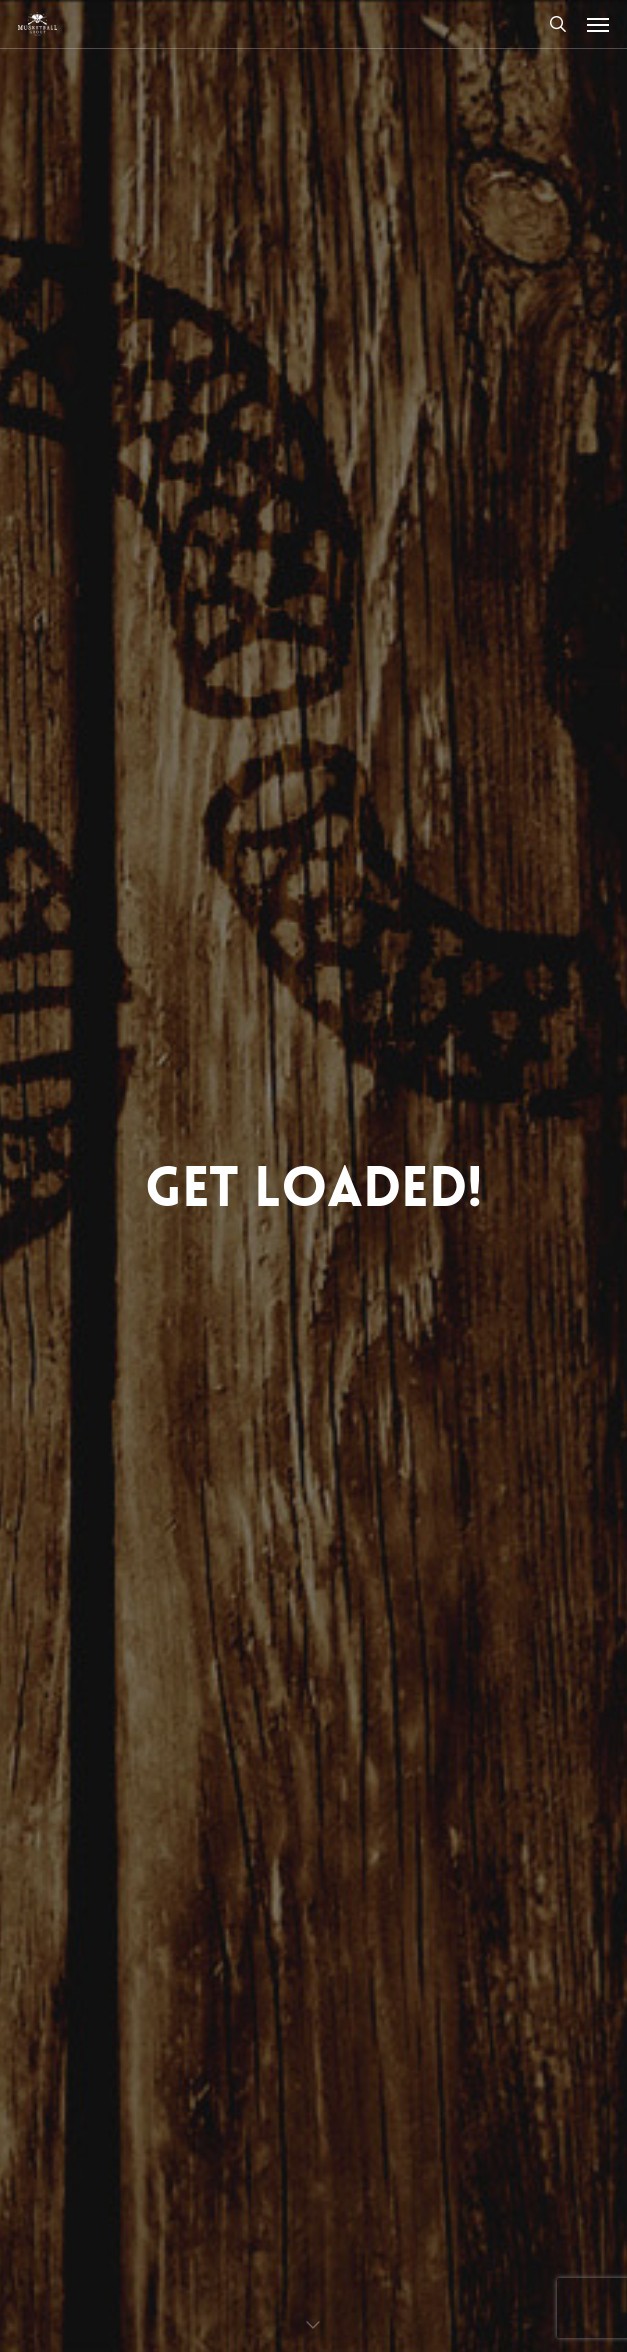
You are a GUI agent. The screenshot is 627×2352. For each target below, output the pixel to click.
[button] (598, 24)
